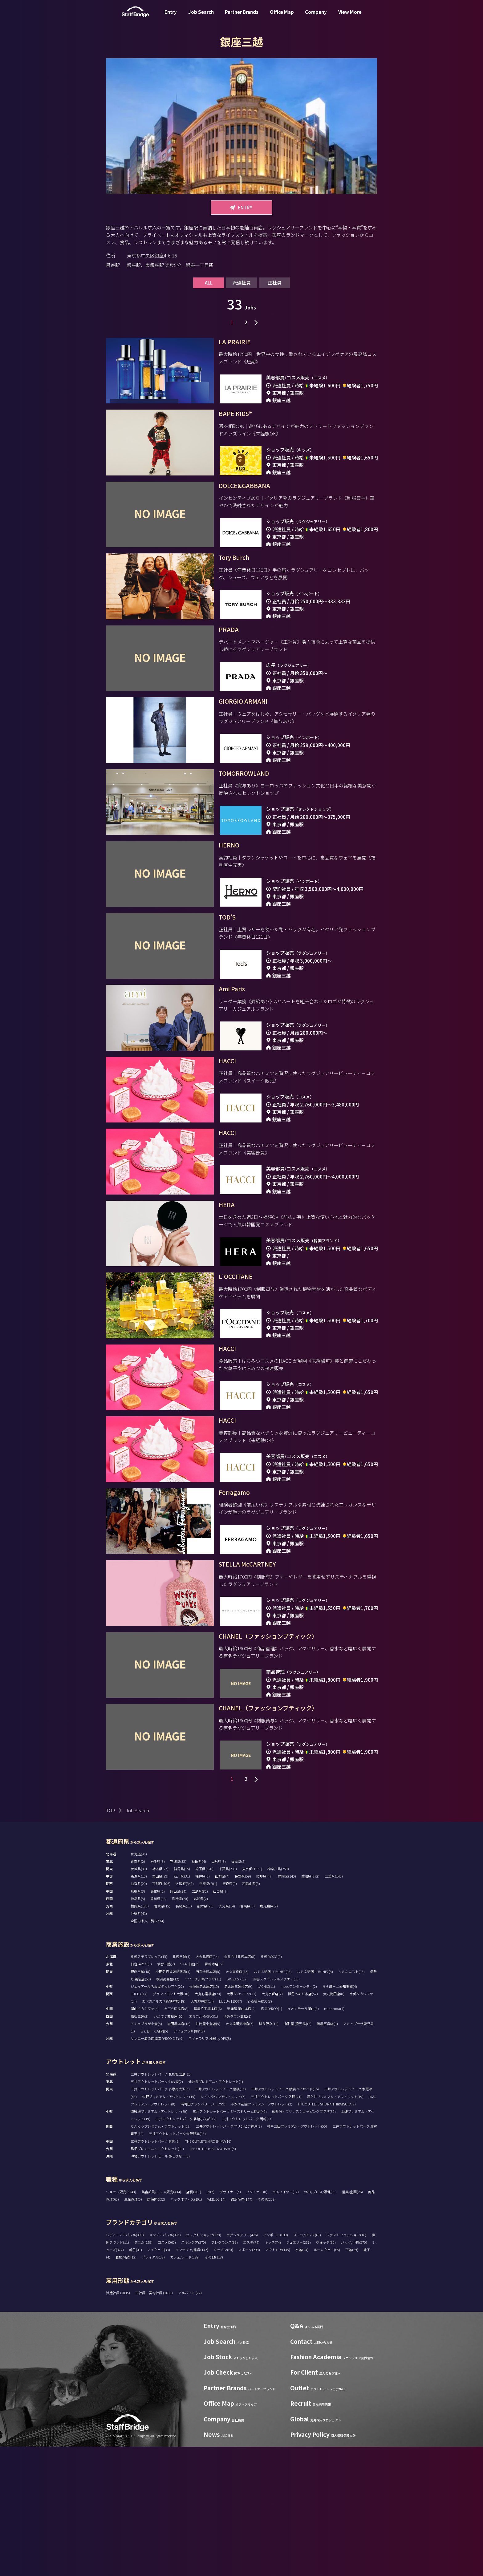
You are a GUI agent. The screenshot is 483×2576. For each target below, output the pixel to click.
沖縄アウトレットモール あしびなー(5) (160, 2285)
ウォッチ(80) (326, 2371)
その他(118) (214, 2386)
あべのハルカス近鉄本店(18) (163, 2130)
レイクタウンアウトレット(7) (223, 2225)
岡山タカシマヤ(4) (145, 2137)
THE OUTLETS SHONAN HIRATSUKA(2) (327, 2233)
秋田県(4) (199, 1990)
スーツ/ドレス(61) (307, 2364)
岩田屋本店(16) (178, 2152)
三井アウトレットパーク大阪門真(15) (177, 2262)
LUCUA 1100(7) (230, 2130)
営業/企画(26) (352, 2321)
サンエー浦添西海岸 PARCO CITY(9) (157, 2167)
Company (316, 16)
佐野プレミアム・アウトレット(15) (168, 2225)
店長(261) (193, 2321)
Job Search (201, 16)
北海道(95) (139, 1983)
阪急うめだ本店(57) (303, 2123)
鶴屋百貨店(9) (327, 2152)
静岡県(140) (287, 2005)
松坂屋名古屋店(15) (204, 2115)
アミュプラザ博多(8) (189, 2160)
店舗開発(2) (156, 2328)
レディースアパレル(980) (125, 2364)
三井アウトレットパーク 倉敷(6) (155, 2270)
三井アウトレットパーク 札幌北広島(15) (161, 2203)
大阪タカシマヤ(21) (241, 2123)
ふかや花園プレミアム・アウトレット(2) (261, 2233)
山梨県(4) (222, 2005)
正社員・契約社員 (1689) (154, 2422)
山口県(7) (220, 2020)
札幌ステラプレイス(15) (149, 2085)
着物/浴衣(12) (126, 2386)
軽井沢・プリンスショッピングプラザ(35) (304, 2240)
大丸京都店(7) (272, 2123)
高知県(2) (200, 2027)
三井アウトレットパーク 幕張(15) (220, 2218)
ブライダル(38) (153, 2386)
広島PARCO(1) (271, 2137)
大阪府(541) (185, 2012)
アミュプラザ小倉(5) (146, 2152)
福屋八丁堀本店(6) (208, 2137)
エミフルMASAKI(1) (203, 2145)
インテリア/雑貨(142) (191, 2378)
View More (350, 16)
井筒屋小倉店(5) (208, 2152)
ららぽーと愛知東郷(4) (339, 2115)
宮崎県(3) (247, 2035)
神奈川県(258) (278, 1998)
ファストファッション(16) (346, 2364)
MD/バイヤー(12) (286, 2321)
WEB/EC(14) (216, 2328)
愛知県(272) (310, 2005)
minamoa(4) (334, 2137)
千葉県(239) (228, 1998)
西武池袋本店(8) (208, 2100)
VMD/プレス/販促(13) (320, 2321)
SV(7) (210, 2321)
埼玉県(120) (204, 1998)
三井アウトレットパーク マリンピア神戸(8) (229, 2255)
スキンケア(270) (193, 2371)
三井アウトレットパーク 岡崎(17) (247, 2248)
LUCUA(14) (139, 2123)
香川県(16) (158, 2027)
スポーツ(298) (249, 2378)
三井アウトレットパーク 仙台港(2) (157, 2210)
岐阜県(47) (264, 2005)
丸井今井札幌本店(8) (239, 2085)
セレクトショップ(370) (203, 2364)
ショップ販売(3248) (121, 2321)
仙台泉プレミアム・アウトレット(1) (215, 2210)
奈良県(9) (229, 2012)
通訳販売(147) (241, 2328)
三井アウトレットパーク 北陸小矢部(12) (186, 2248)
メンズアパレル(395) (165, 2364)
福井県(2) (202, 2005)
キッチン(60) (223, 2378)
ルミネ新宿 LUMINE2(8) (315, 2100)
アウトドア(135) (277, 2378)
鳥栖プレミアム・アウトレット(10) (157, 2277)
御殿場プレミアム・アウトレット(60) (159, 2240)
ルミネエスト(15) (351, 2100)
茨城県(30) (139, 1998)
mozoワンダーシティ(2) (298, 2115)
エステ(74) (251, 2371)
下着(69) (351, 2378)
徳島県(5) (138, 2027)
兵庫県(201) (208, 2012)
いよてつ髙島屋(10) (169, 2145)
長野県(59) (243, 2005)
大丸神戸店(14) (202, 2130)
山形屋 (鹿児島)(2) (297, 2152)
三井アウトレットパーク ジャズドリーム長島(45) (230, 2240)
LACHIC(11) (266, 2115)
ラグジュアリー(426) (242, 2364)
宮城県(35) (178, 1990)
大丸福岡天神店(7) (239, 2152)
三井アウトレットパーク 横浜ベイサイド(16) (285, 2218)
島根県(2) (157, 2020)
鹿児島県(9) (269, 2035)
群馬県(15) (182, 1998)
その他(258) (267, 2328)
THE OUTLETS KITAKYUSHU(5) (212, 2277)
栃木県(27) (160, 1998)
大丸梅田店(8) (333, 2123)
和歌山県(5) (251, 2012)
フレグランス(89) (224, 2371)
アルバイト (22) (190, 2422)
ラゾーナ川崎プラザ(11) (203, 2108)
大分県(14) (227, 2035)
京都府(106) (161, 2012)
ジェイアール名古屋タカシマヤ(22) (157, 2115)
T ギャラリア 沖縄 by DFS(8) (210, 2167)
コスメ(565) (167, 2371)
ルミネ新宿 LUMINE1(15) (273, 2100)
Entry (170, 16)
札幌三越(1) (181, 2085)
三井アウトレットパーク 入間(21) (276, 2225)
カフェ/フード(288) (185, 2386)
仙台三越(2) (166, 2093)
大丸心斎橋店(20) (208, 2123)
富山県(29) (160, 2005)
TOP (110, 1939)
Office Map (282, 16)
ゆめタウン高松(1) (237, 2145)
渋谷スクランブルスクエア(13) (276, 2108)
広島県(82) (200, 2020)
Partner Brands (241, 16)
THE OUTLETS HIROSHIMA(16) (208, 2270)
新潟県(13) (139, 2005)
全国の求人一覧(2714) (147, 2050)
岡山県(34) (178, 2020)
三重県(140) (334, 2005)
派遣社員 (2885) (118, 2422)
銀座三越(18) (140, 2100)
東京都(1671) (252, 1998)
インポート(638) (275, 2364)
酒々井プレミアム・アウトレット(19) (335, 2225)
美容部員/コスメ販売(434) (161, 2321)
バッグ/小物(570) (354, 2371)
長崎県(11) (184, 2035)
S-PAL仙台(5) (190, 2093)
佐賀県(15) (162, 2035)
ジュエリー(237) (298, 2371)
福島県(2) (238, 1990)
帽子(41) (135, 2378)
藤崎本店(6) (214, 2093)
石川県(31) (182, 2005)
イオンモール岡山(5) (303, 2137)
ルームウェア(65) (327, 2378)
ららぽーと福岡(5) (154, 2160)
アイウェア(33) (158, 2378)
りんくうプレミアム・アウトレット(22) (161, 2255)
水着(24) (301, 2378)
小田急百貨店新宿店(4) (173, 2100)
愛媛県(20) (180, 2027)
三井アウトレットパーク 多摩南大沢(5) (160, 2218)
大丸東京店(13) (237, 2100)
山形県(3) (218, 1990)
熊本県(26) (205, 2035)
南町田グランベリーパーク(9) (203, 2233)
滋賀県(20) (139, 2012)
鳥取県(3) (138, 2020)
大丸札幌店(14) (207, 2085)
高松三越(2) (139, 2145)
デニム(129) (143, 2371)
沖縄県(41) (139, 2042)
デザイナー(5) (230, 2321)
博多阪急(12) (268, 2152)
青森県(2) (138, 1990)
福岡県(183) (140, 2035)
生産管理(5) (133, 2328)
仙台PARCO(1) (141, 2093)
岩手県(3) (157, 1990)
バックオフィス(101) (186, 2328)
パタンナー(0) (256, 2321)
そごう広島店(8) (176, 2137)
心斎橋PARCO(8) (259, 2130)
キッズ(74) (273, 2371)
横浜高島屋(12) (167, 2108)
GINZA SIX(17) (237, 2108)
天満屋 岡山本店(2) (241, 2137)
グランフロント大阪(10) (171, 2123)
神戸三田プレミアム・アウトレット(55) (297, 2255)
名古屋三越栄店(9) (238, 2115)
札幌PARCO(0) (271, 2085)
